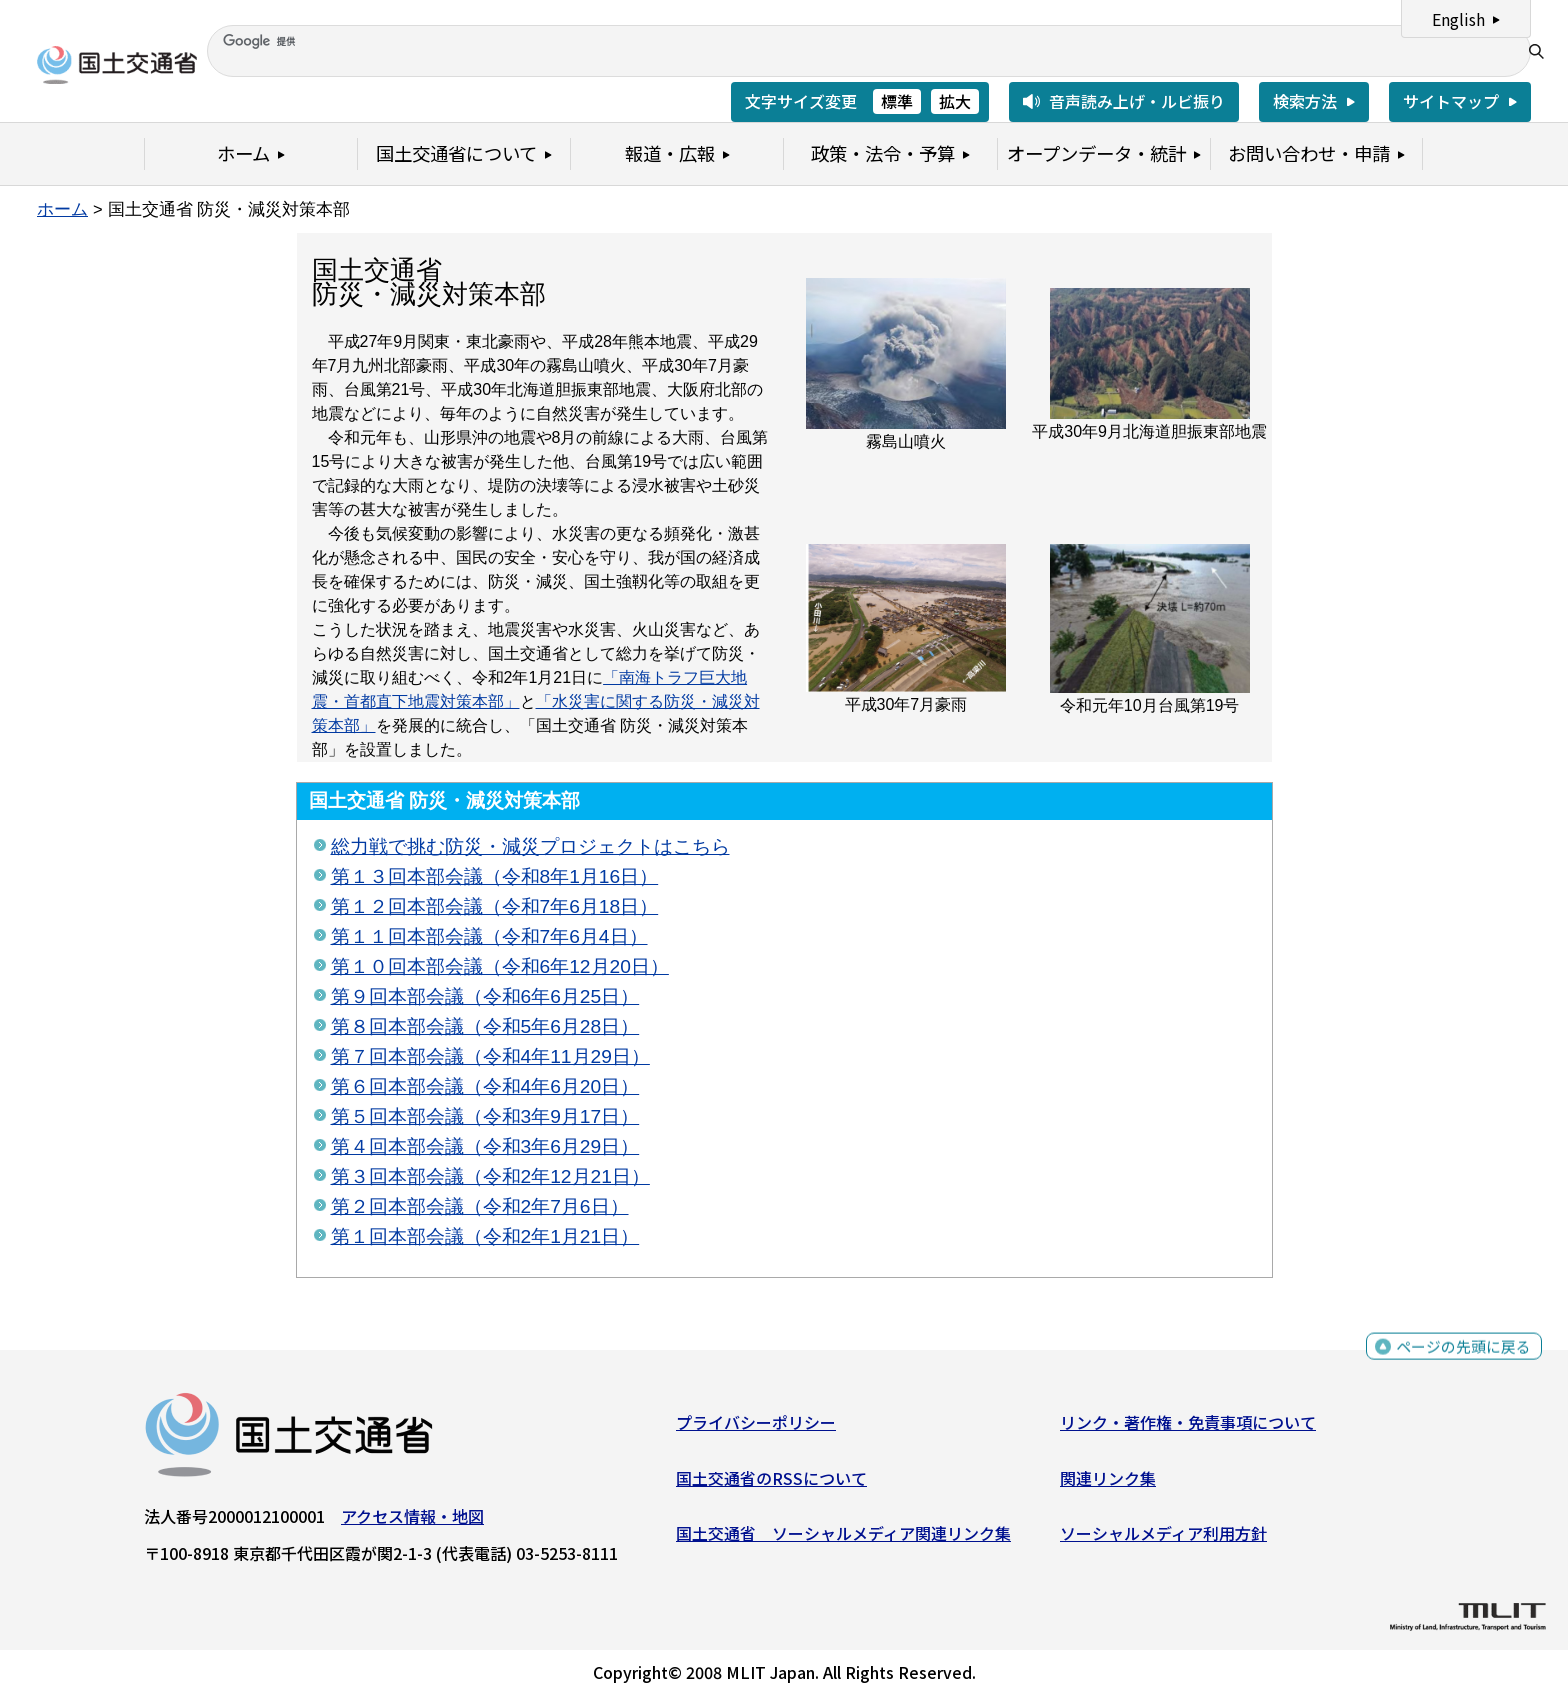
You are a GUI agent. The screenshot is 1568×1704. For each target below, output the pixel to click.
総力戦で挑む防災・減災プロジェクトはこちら (530, 846)
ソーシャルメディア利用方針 (1163, 1538)
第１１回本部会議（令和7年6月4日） (489, 936)
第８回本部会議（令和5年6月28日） (485, 1026)
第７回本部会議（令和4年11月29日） (490, 1056)
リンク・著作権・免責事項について (1188, 1427)
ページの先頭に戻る (1460, 1354)
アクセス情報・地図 (412, 1521)
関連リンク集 (1108, 1482)
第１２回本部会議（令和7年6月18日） (495, 906)
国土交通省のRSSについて (771, 1482)
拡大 (955, 101)
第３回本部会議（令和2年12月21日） (490, 1176)
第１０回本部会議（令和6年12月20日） (500, 966)
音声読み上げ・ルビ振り (1137, 101)
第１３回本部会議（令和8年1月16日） (495, 876)
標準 (897, 101)
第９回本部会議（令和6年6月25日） (485, 996)
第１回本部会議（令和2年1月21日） (485, 1236)
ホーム (62, 209)
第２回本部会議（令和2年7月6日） (480, 1206)
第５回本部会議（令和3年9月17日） (485, 1116)
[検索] (862, 41)
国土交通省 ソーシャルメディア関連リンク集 (843, 1538)
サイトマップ (1451, 101)
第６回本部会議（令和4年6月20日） (485, 1086)
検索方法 (1305, 101)
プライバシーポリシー (756, 1427)
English (1458, 19)
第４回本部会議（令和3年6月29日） (485, 1146)
